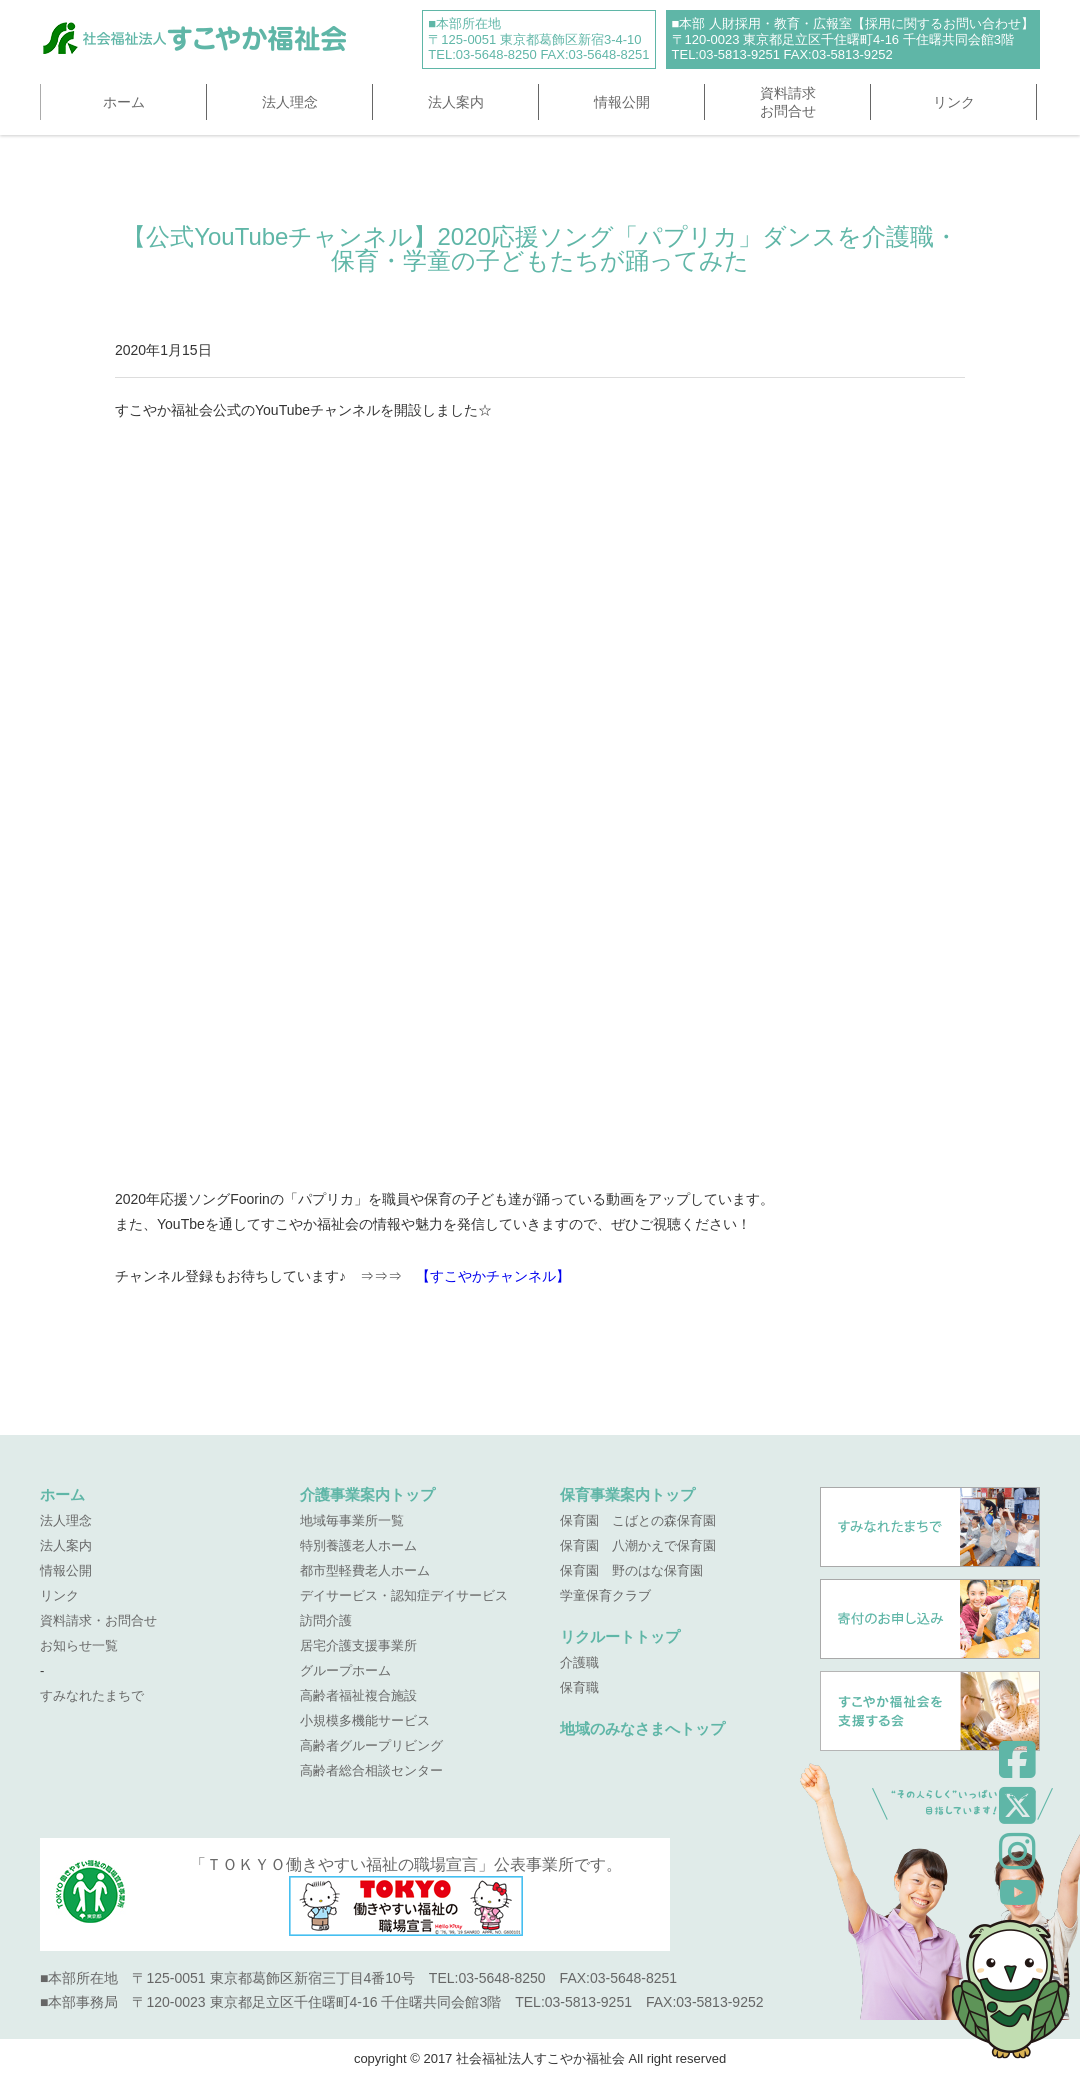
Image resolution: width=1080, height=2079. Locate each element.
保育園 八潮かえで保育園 (638, 1545)
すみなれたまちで (92, 1695)
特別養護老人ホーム (358, 1545)
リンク (954, 102)
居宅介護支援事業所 (358, 1645)
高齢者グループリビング (371, 1745)
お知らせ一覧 (79, 1645)
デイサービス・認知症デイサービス (404, 1595)
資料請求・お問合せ (98, 1620)
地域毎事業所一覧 (352, 1520)
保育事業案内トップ (627, 1494)
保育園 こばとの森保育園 (638, 1520)
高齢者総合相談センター (371, 1770)
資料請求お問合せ (788, 102)
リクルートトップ (620, 1636)
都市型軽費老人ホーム (365, 1570)
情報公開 (622, 102)
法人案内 (456, 102)
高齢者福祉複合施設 (358, 1695)
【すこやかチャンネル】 (493, 1276)
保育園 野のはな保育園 (631, 1570)
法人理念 (290, 102)
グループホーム (345, 1670)
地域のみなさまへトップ (642, 1728)
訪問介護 (326, 1620)
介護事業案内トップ (367, 1494)
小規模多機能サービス (365, 1720)
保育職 (579, 1687)
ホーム (124, 102)
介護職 (579, 1662)
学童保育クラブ (605, 1595)
